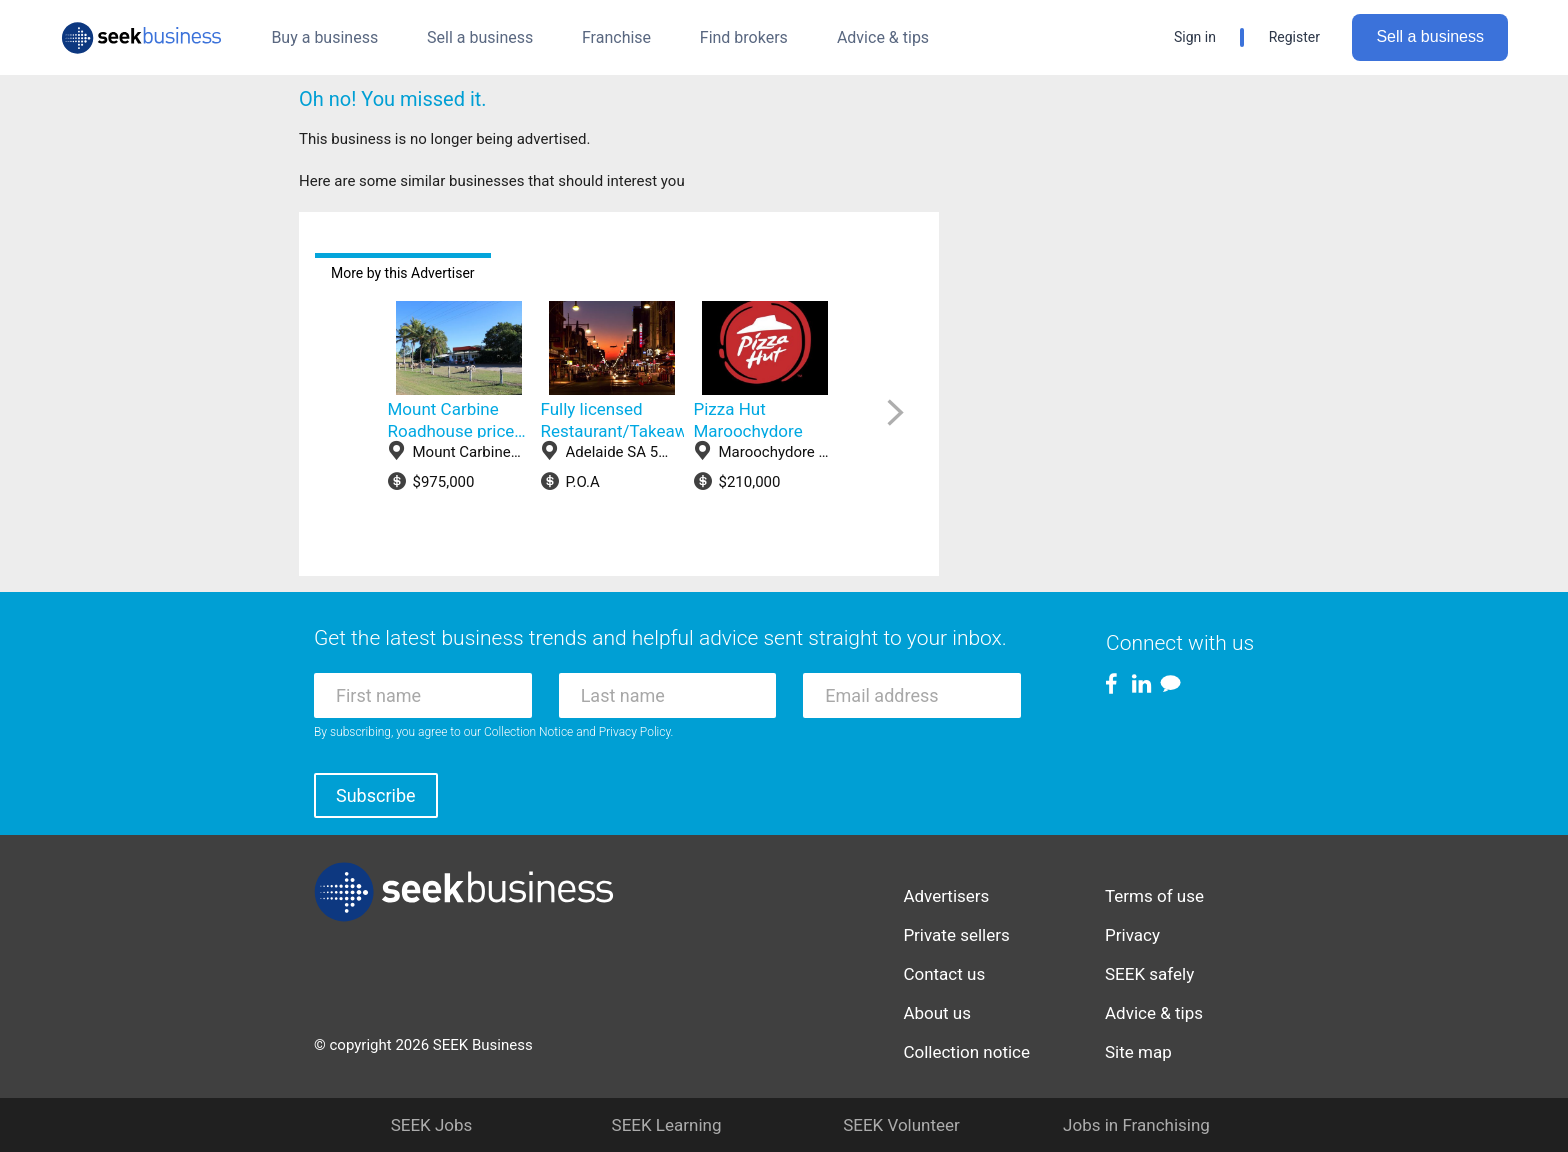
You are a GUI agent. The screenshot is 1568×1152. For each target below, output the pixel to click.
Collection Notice (528, 732)
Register (1294, 37)
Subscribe (376, 795)
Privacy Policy (635, 732)
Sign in (1195, 37)
